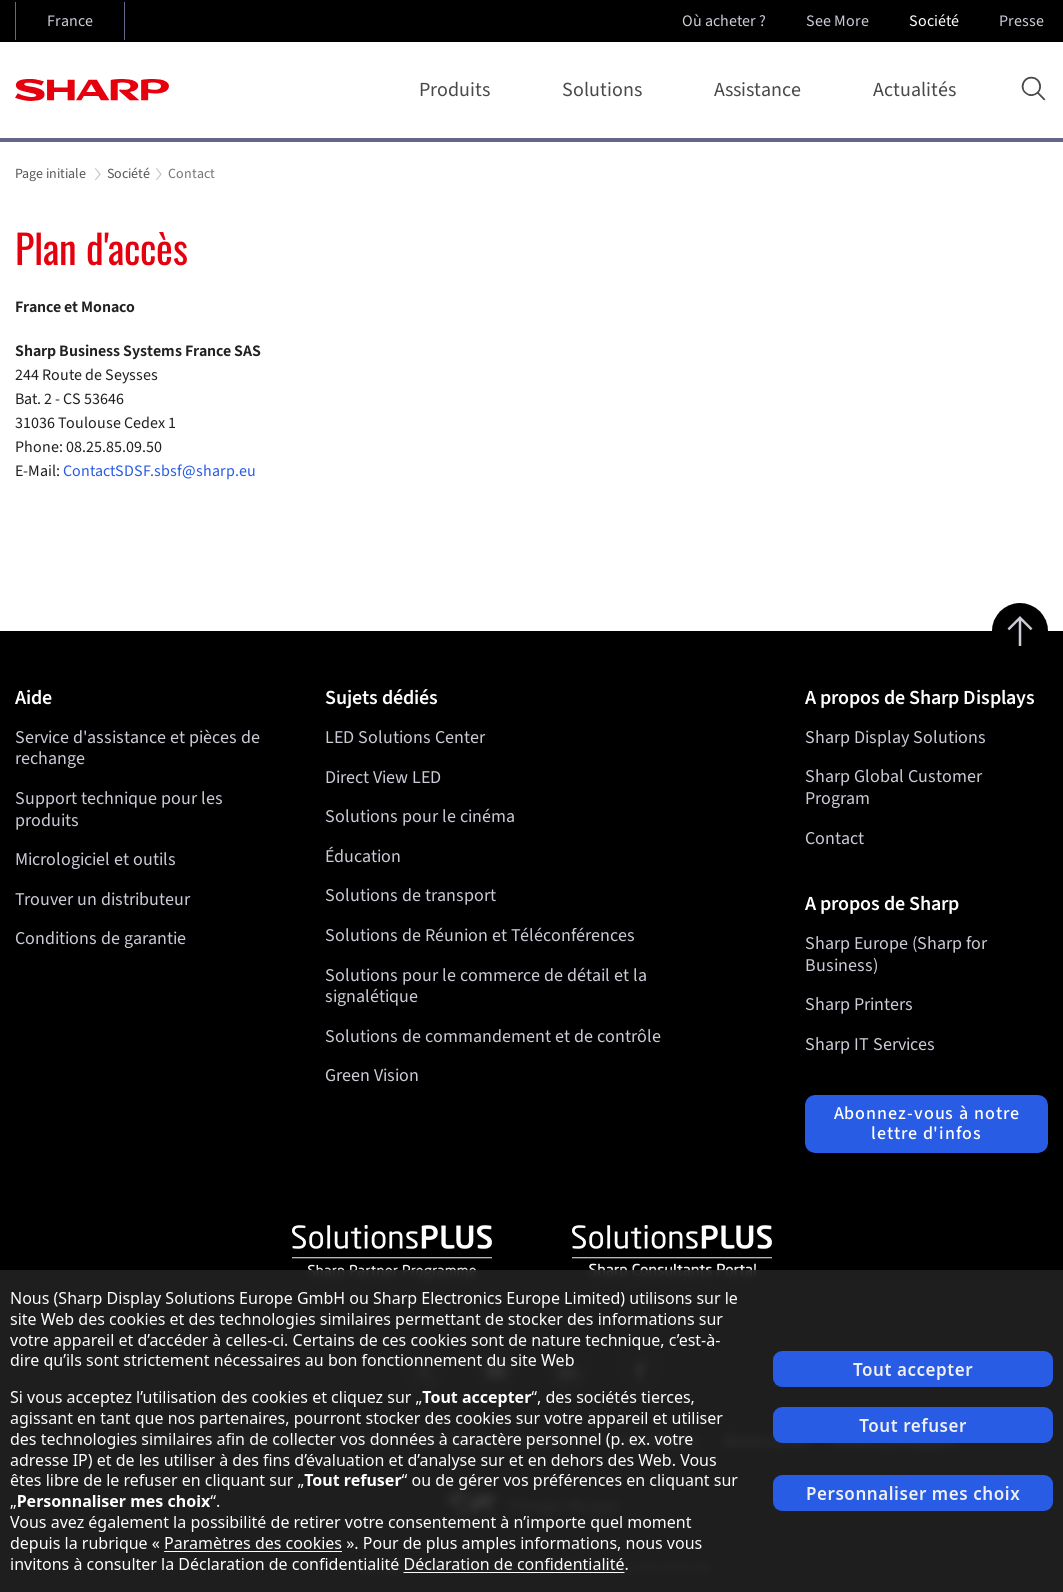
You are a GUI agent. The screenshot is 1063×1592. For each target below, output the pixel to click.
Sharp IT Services (870, 1044)
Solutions (606, 90)
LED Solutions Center (405, 737)
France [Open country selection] (70, 21)
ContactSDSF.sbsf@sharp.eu (161, 471)
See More (839, 21)
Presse (1023, 21)
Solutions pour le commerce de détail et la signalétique (486, 985)
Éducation (363, 856)
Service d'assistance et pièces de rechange (137, 748)
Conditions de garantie (100, 938)
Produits (458, 90)
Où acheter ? (724, 21)
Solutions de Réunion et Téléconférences (480, 935)
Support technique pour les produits (119, 809)
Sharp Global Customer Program (893, 787)
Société (936, 21)
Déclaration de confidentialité (513, 1564)
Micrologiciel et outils (95, 859)
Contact (834, 838)
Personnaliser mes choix (913, 1493)
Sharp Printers (859, 1004)
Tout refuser (913, 1425)
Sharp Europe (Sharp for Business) (896, 954)
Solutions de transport (410, 895)
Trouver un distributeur (102, 899)
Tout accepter (913, 1369)
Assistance (761, 90)
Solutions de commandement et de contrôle (493, 1036)
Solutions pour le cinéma (420, 816)
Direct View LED (383, 776)
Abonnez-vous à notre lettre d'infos (927, 1123)
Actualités (914, 90)
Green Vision (372, 1075)
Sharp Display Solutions (895, 737)
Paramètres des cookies (253, 1543)
